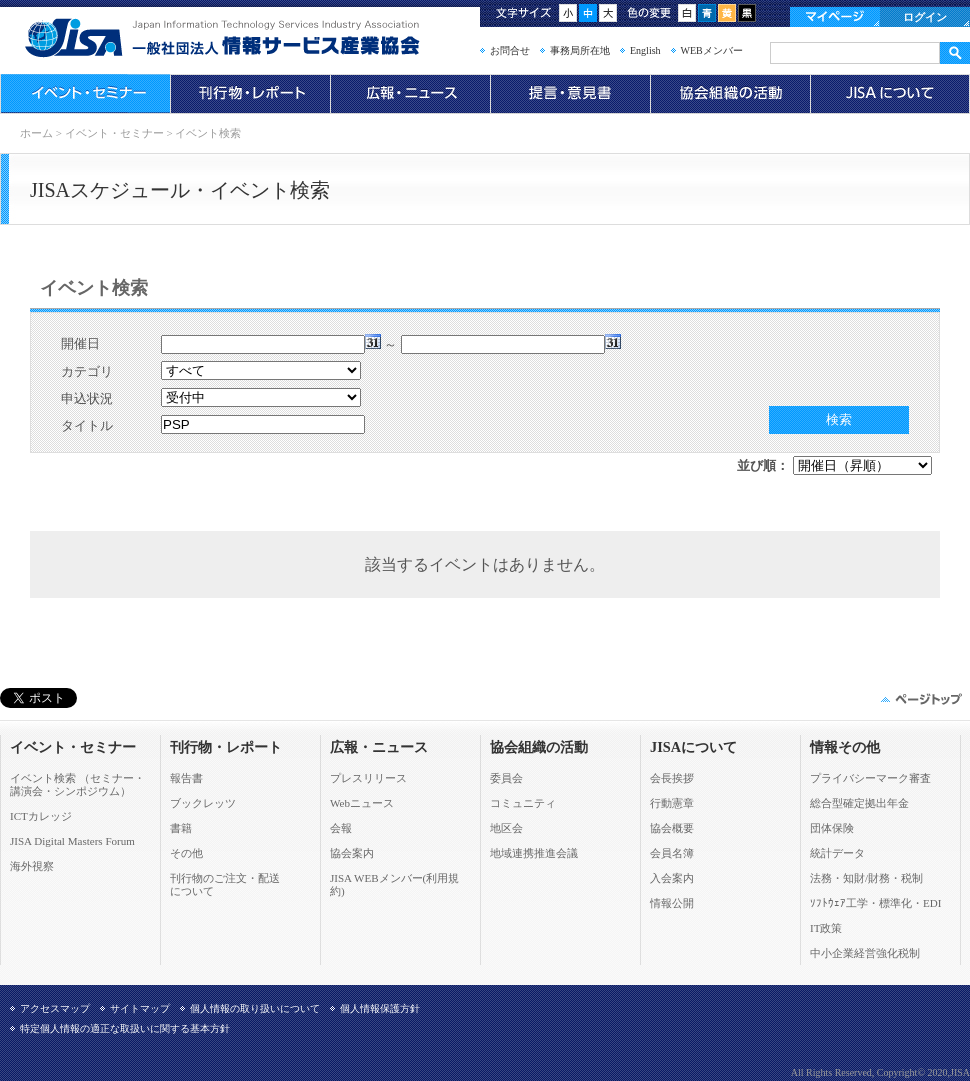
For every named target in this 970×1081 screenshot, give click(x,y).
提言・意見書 (570, 94)
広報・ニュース (410, 94)
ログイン (925, 17)
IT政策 (826, 928)
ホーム (36, 133)
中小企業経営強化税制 (865, 953)
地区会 (506, 828)
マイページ (835, 17)
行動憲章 (672, 803)
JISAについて (890, 94)
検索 (839, 419)
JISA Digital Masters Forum (72, 841)
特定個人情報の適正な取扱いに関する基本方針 (125, 1028)
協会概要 (672, 828)
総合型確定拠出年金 (859, 803)
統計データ (837, 853)
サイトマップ (140, 1008)
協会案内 (352, 853)
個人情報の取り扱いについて (255, 1008)
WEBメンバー (712, 50)
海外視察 (32, 866)
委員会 (506, 778)
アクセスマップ (55, 1008)
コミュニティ (523, 803)
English (645, 50)
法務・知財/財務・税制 (866, 878)
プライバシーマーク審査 (870, 778)
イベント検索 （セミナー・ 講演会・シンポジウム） (77, 784)
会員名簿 (672, 853)
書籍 (181, 828)
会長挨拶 (672, 778)
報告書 (186, 778)
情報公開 (672, 903)
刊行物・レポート (250, 94)
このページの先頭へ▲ (920, 699)
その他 (186, 853)
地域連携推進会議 (534, 853)
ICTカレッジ (41, 816)
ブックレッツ (203, 803)
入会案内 (672, 878)
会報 (341, 828)
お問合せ (510, 50)
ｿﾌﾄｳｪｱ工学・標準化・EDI (875, 903)
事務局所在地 (580, 50)
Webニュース (362, 803)
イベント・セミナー (85, 94)
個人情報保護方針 (380, 1008)
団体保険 (832, 828)
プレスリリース (368, 778)
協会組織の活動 (730, 94)
